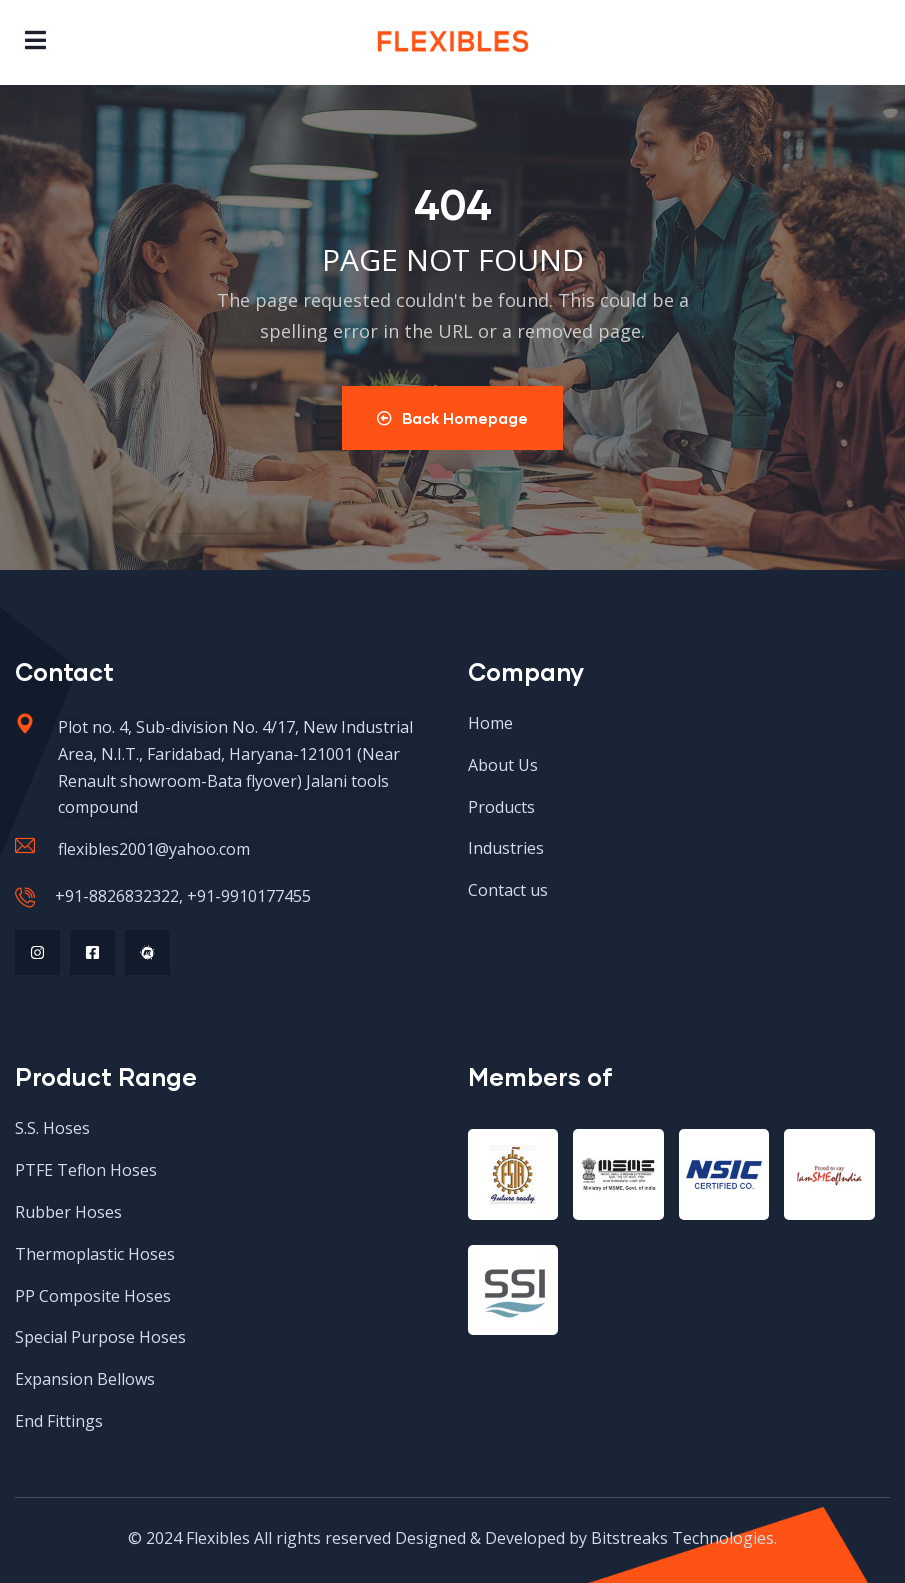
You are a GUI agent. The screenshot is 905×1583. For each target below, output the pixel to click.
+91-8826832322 (117, 896)
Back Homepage (452, 418)
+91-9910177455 (249, 896)
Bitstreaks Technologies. (684, 1538)
